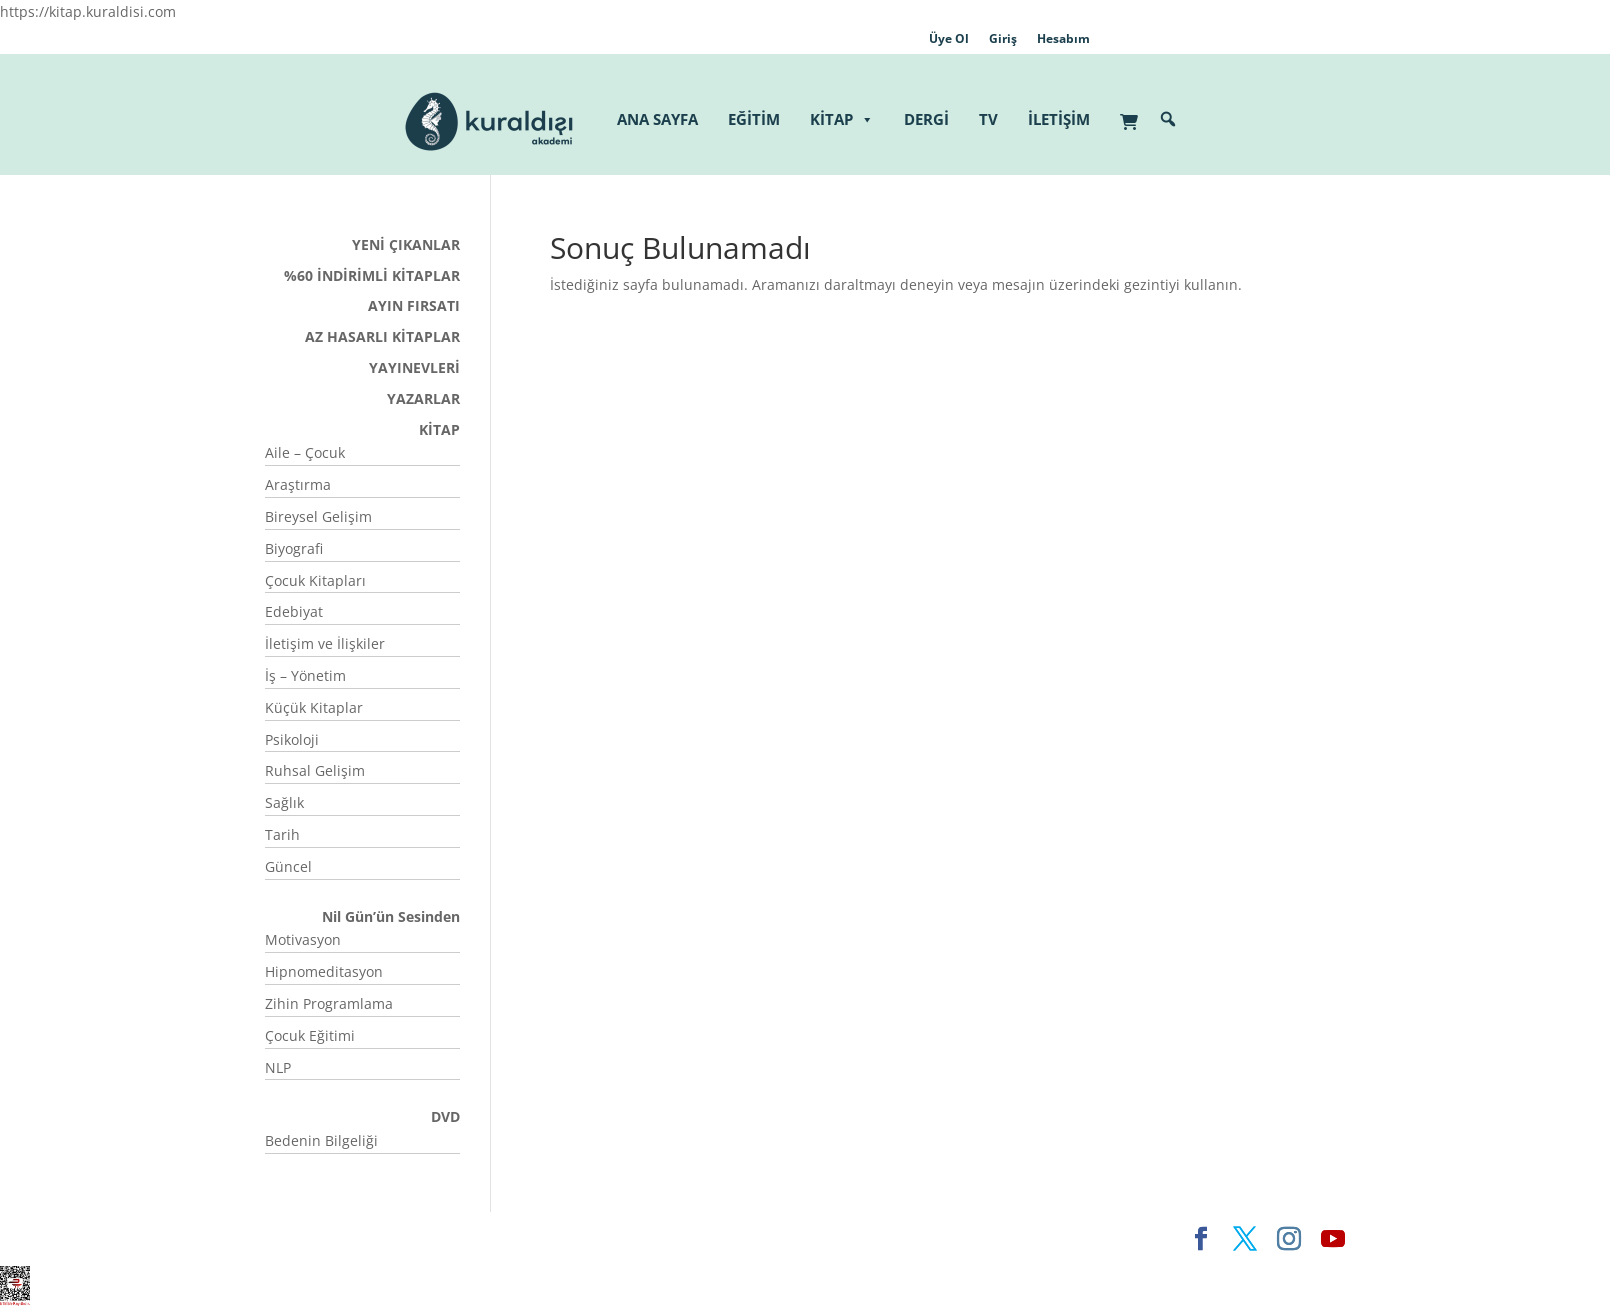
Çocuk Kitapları (315, 580)
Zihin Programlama (329, 1003)
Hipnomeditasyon (324, 971)
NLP (278, 1067)
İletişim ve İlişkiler (325, 643)
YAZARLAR (423, 398)
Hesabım (1063, 38)
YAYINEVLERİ (414, 367)
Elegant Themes (319, 1238)
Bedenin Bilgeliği (321, 1140)
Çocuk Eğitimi (310, 1035)
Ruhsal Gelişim (315, 770)
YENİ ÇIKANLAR (406, 244)
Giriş (1003, 38)
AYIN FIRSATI (414, 305)
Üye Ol (949, 38)
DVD (445, 1116)
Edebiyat (294, 611)
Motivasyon (303, 939)
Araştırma (298, 484)
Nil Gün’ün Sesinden (391, 916)
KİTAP (842, 119)
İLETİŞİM (1059, 119)
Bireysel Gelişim (318, 516)
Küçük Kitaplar (314, 707)
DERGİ (926, 119)
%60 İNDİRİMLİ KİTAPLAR (372, 275)
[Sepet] (1134, 111)
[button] (1168, 119)
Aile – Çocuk (305, 452)
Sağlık (284, 802)
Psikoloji (292, 739)
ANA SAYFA (657, 119)
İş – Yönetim (305, 675)
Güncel (288, 866)
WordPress (578, 1238)
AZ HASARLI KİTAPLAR (382, 336)
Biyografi (294, 548)
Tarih (282, 834)
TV (988, 119)
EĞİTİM (754, 119)
